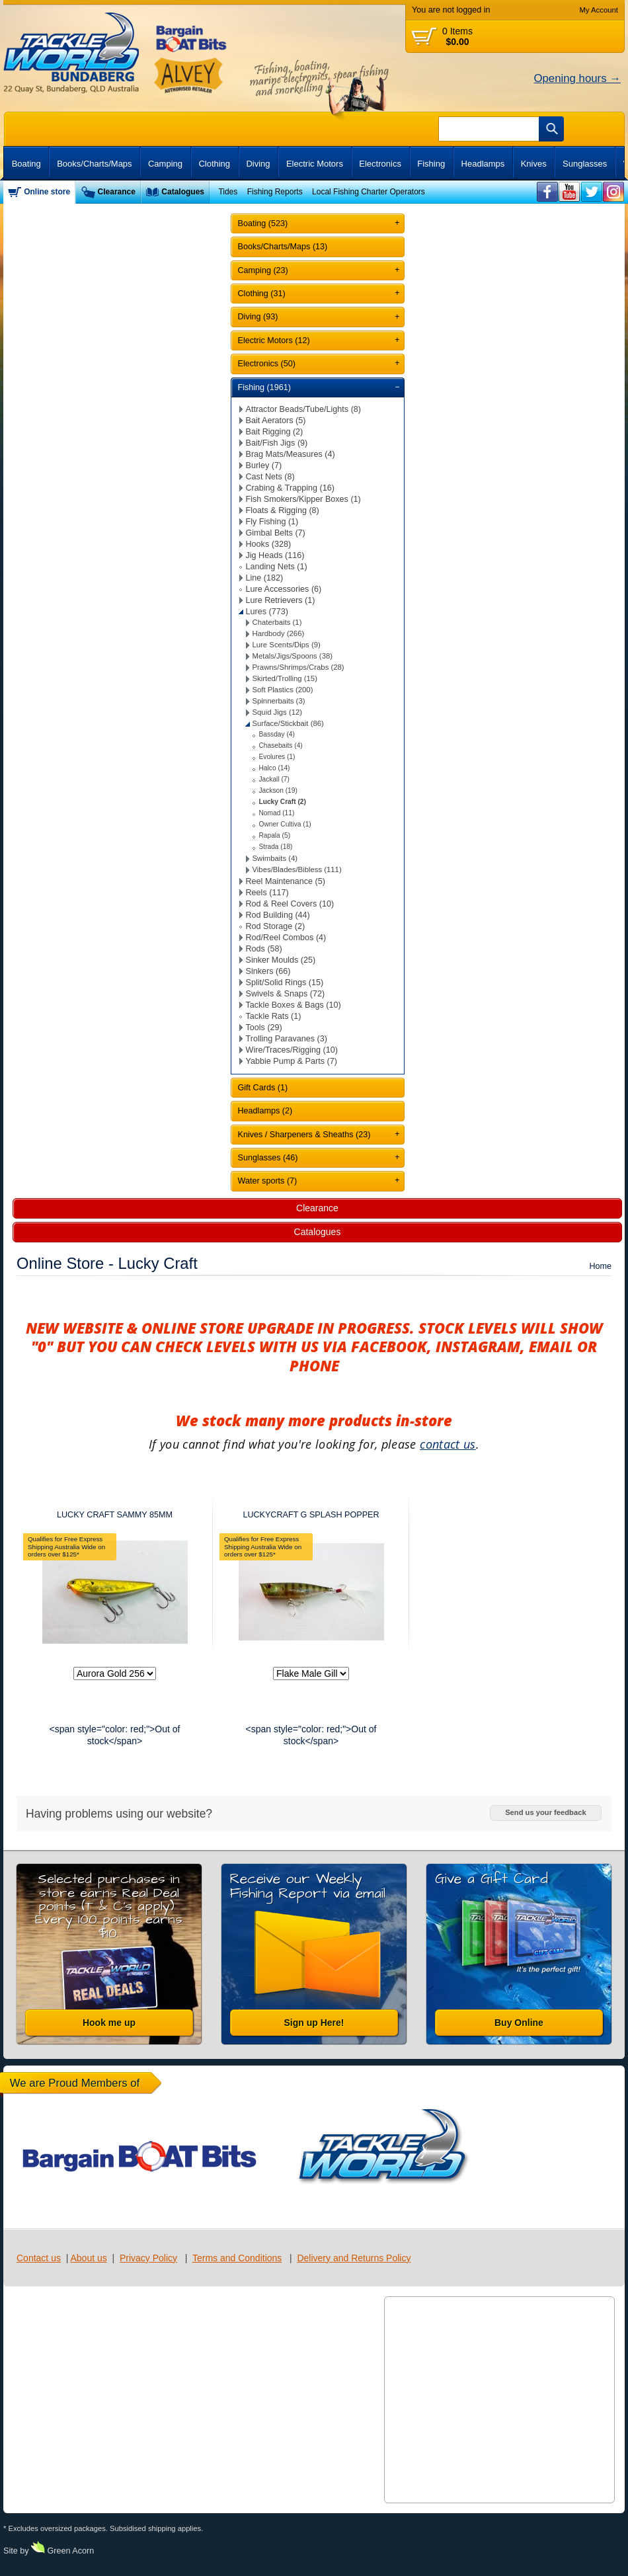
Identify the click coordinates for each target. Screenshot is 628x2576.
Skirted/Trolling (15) (285, 678)
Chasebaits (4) (281, 745)
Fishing (431, 164)
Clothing (214, 164)
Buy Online (518, 2022)
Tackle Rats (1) (273, 1016)
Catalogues (182, 191)
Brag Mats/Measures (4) (290, 454)
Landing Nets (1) (276, 566)
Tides (227, 191)
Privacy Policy (148, 2258)
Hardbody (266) (279, 633)
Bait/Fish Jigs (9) (277, 443)
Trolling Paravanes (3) (286, 1038)
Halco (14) (274, 768)
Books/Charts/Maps (94, 164)
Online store (47, 191)
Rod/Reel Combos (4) (286, 937)
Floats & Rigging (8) (282, 510)
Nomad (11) (277, 813)
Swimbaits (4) (275, 858)
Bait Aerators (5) (276, 420)
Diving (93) (258, 316)
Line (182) (265, 578)
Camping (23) (263, 270)
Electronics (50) (267, 363)
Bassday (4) (277, 734)
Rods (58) (264, 948)
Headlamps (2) (265, 1110)
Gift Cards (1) (263, 1087)
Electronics (380, 164)
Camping (165, 164)
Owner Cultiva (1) (285, 824)
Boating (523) (263, 223)
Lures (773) (267, 611)
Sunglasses (585, 164)
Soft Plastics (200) (283, 690)
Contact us (39, 2258)
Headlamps (483, 164)
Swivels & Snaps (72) (285, 993)
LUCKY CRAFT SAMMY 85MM (115, 1514)
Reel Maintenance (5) (285, 881)
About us (88, 2258)
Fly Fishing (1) (272, 521)
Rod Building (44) (278, 915)
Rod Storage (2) (275, 926)
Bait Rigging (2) (274, 431)
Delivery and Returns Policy (354, 2258)
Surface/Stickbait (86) (288, 723)
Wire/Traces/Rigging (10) (292, 1050)
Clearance (117, 191)
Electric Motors (314, 164)
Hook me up (109, 2022)
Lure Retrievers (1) (280, 600)
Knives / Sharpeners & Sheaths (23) (304, 1134)
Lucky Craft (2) (282, 801)
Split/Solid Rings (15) (285, 982)
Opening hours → (577, 78)
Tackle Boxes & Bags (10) (293, 1005)
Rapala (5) (275, 835)
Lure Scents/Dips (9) (287, 645)
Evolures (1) (277, 756)
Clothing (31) (262, 293)
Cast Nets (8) (270, 476)
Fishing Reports (275, 191)
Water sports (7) (267, 1181)
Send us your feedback (545, 1812)
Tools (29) (264, 1027)
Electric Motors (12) (274, 340)
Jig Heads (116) (275, 555)
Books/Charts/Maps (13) (283, 246)
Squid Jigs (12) (278, 712)
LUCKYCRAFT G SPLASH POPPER (311, 1514)
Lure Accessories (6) (284, 589)
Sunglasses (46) (268, 1157)
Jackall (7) (274, 779)
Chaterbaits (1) (277, 622)
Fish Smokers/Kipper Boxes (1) (303, 499)
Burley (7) (264, 465)
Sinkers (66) (268, 971)
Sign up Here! (314, 2022)
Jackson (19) (278, 790)
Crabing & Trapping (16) (290, 488)
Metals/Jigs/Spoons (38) (293, 656)
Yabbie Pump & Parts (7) (291, 1061)
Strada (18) (276, 846)
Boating (26, 164)
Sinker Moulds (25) (281, 960)
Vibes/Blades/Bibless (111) (297, 869)
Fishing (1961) (265, 387)
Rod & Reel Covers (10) (290, 903)
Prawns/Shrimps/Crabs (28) (298, 667)
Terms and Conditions (237, 2258)
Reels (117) (267, 892)
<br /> (548, 192)
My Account (598, 10)
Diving (258, 164)
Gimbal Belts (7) (275, 533)
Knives (534, 164)
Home (600, 1266)
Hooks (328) (269, 544)
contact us (448, 1444)
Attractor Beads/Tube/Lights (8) (304, 409)
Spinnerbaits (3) (279, 701)
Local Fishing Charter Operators (368, 191)
